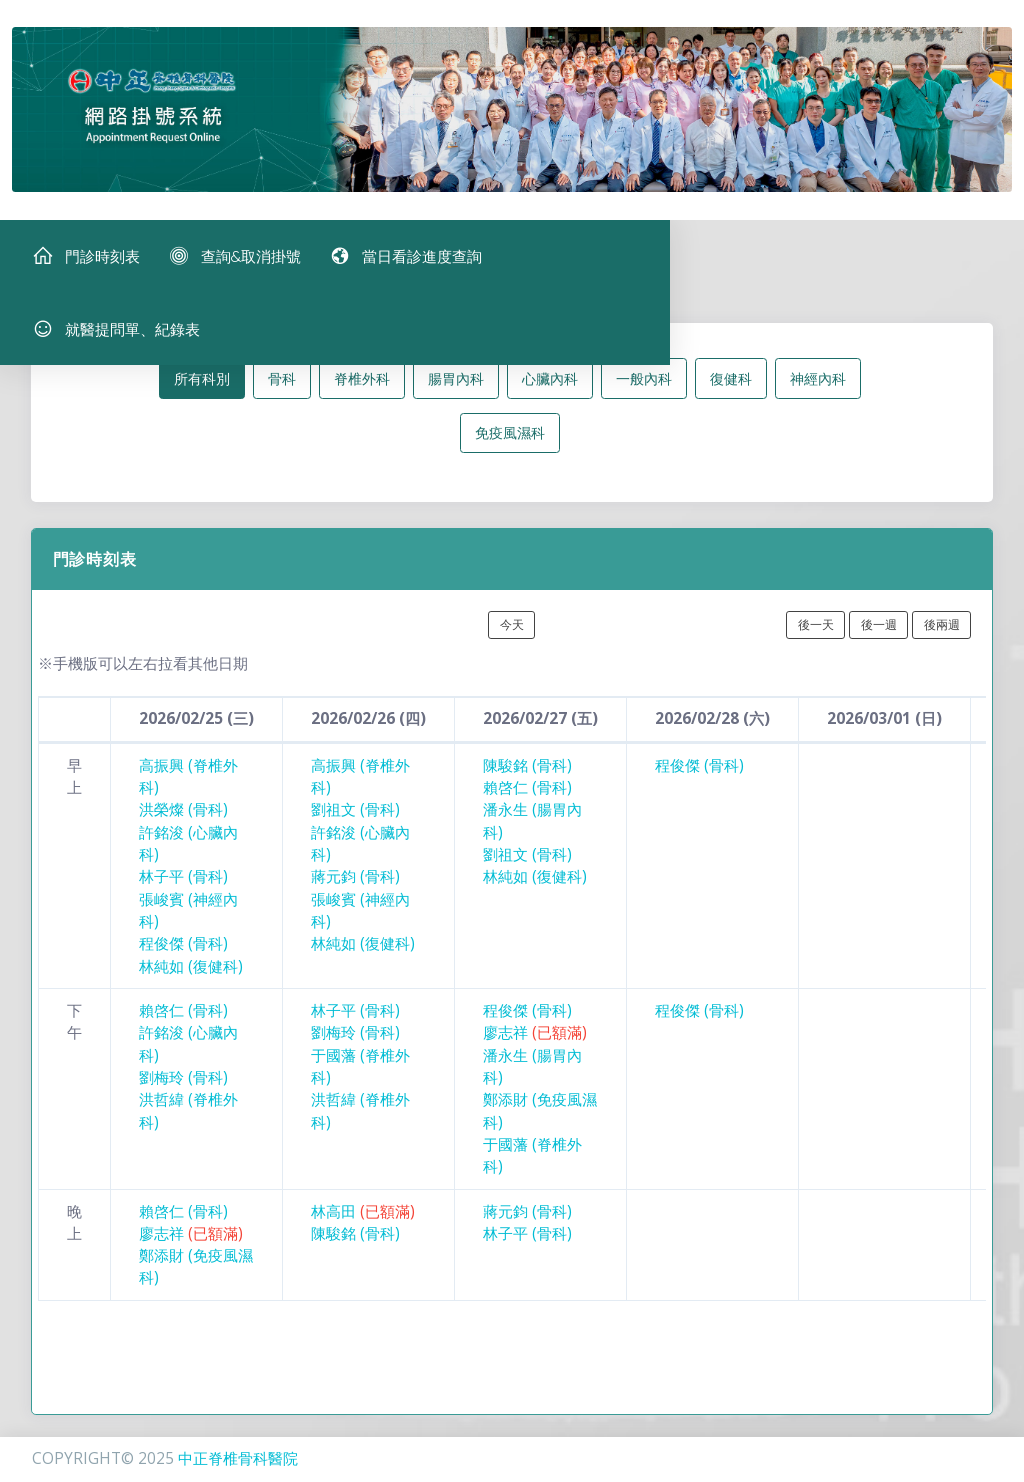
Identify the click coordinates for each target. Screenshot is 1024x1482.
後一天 (816, 634)
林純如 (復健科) (191, 975)
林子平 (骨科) (183, 886)
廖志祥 (535, 1042)
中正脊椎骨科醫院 (238, 1458)
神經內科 (818, 387)
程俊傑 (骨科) (183, 953)
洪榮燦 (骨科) (183, 819)
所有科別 (202, 387)
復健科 (731, 387)
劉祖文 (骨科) (355, 819)
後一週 (879, 634)
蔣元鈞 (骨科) (355, 886)
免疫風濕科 (510, 442)
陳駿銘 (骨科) (527, 774)
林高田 (363, 1220)
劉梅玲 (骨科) (183, 1087)
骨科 (282, 387)
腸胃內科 (456, 387)
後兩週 (942, 634)
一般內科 (644, 387)
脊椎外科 (362, 387)
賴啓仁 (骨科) (527, 797)
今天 (512, 634)
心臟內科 (550, 387)
